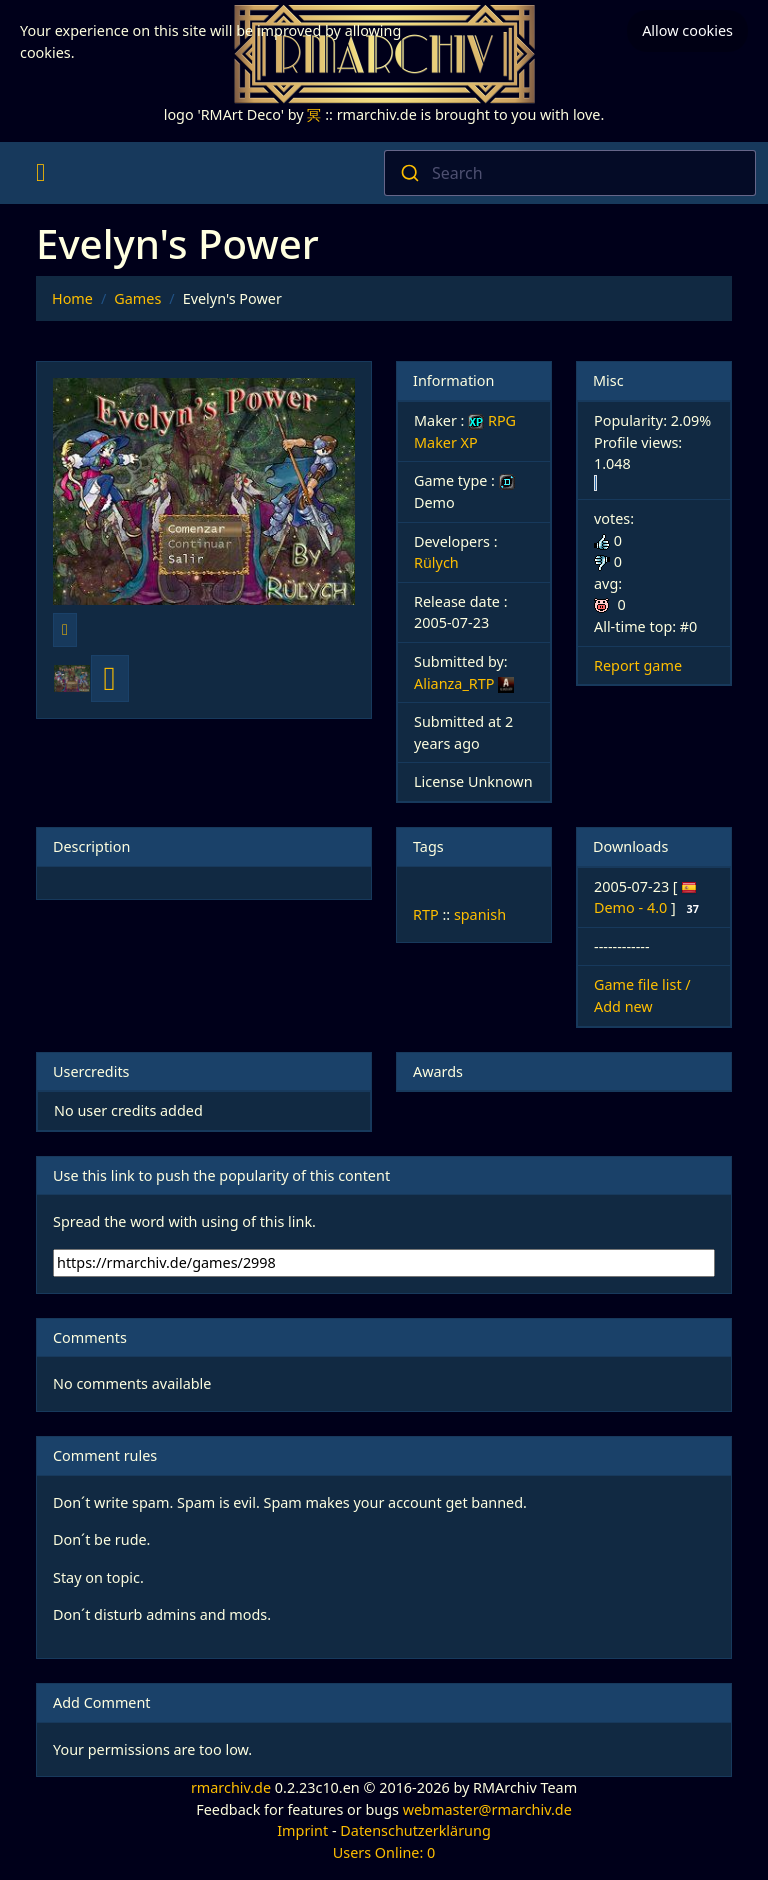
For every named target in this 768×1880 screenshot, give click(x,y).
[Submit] (408, 173)
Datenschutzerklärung (415, 1830)
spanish (480, 914)
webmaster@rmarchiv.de (487, 1809)
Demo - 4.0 (632, 907)
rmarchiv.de (231, 1787)
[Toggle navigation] (40, 173)
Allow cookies (687, 30)
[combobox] (570, 173)
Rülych (436, 562)
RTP (426, 914)
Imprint (302, 1830)
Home (72, 298)
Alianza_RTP (454, 683)
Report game (638, 665)
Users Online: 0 (384, 1852)
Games (137, 298)
